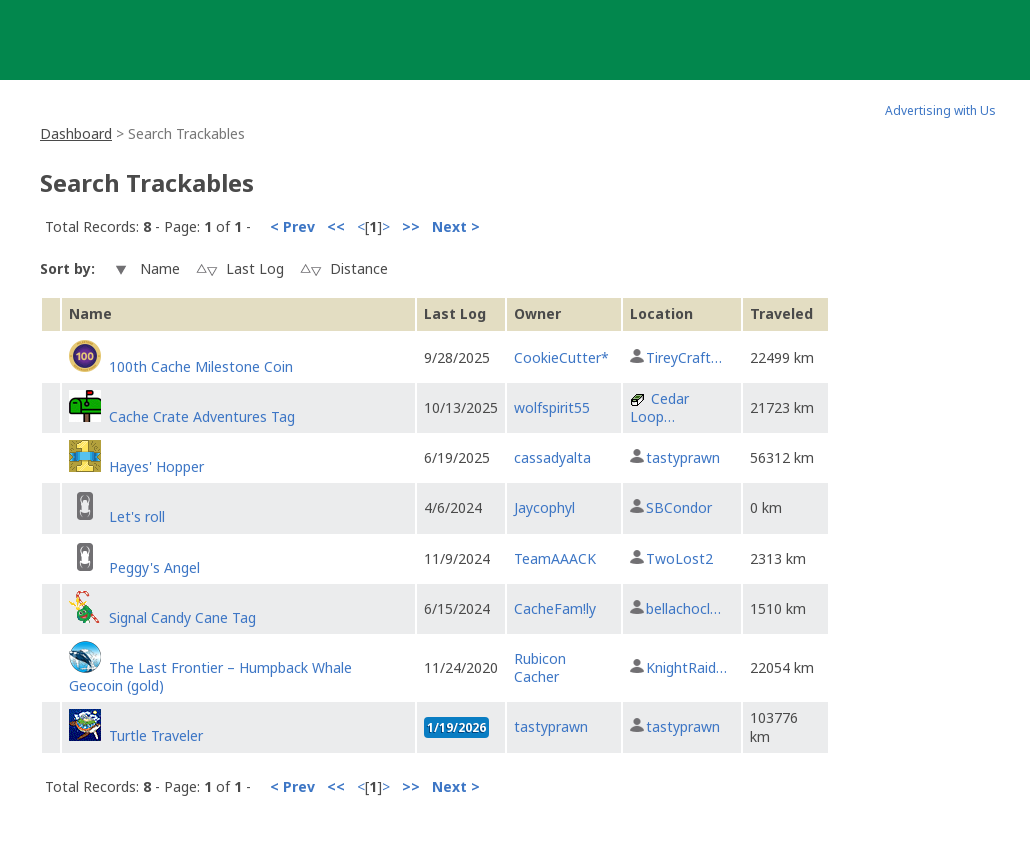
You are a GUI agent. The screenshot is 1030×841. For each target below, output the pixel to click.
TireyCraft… (684, 357)
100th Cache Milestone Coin (201, 366)
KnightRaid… (686, 667)
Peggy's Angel (154, 567)
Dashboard (76, 133)
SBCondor (679, 507)
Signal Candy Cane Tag (182, 617)
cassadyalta (552, 457)
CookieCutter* (561, 357)
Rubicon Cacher (540, 667)
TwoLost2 (679, 558)
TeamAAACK (555, 558)
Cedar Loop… (659, 407)
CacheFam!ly (555, 608)
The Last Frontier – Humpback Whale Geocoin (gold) (210, 676)
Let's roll (137, 516)
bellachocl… (683, 608)
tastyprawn (683, 457)
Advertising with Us (940, 110)
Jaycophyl (544, 507)
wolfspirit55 (552, 407)
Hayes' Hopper (156, 466)
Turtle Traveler (156, 735)
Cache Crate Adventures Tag (202, 416)
